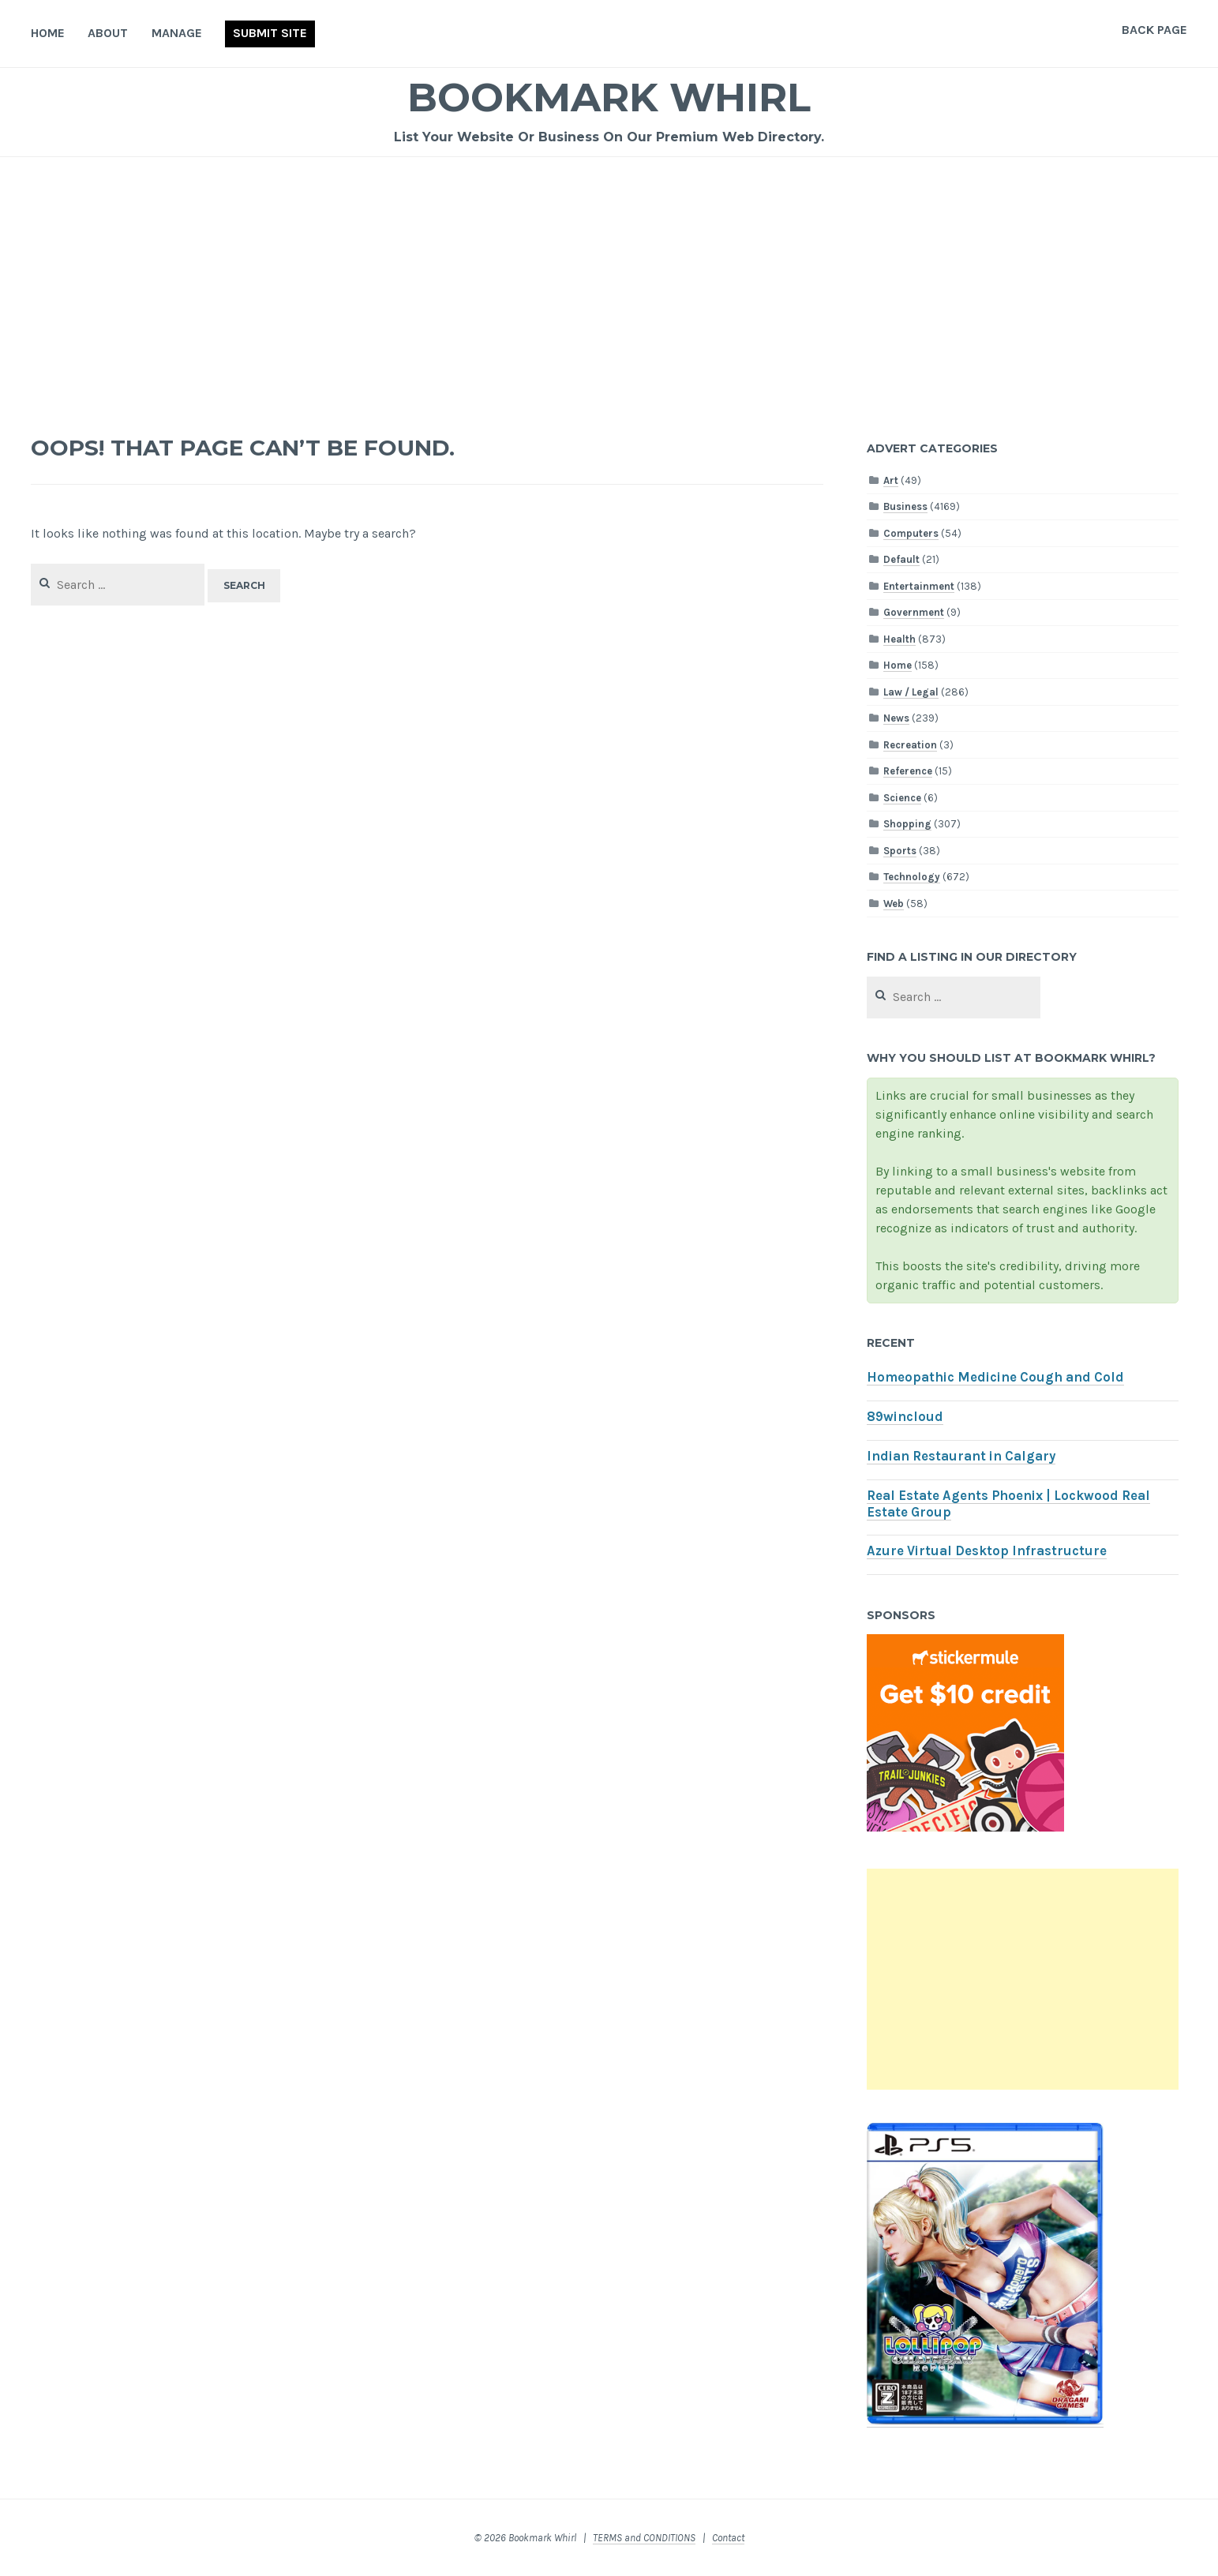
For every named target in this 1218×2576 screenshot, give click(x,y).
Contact (728, 2538)
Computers (911, 533)
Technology (911, 877)
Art (890, 480)
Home (48, 32)
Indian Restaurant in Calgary (961, 1456)
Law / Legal (911, 692)
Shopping (907, 824)
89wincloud (905, 1416)
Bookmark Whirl (609, 97)
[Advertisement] (609, 275)
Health (899, 639)
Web (893, 903)
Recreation (910, 745)
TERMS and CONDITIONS (644, 2538)
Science (902, 798)
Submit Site (270, 32)
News (896, 718)
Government (913, 612)
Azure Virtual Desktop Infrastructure (987, 1550)
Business (905, 506)
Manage (177, 32)
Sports (899, 851)
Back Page (1154, 29)
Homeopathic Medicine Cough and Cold (995, 1377)
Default (901, 559)
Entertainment (918, 586)
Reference (907, 771)
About (108, 32)
